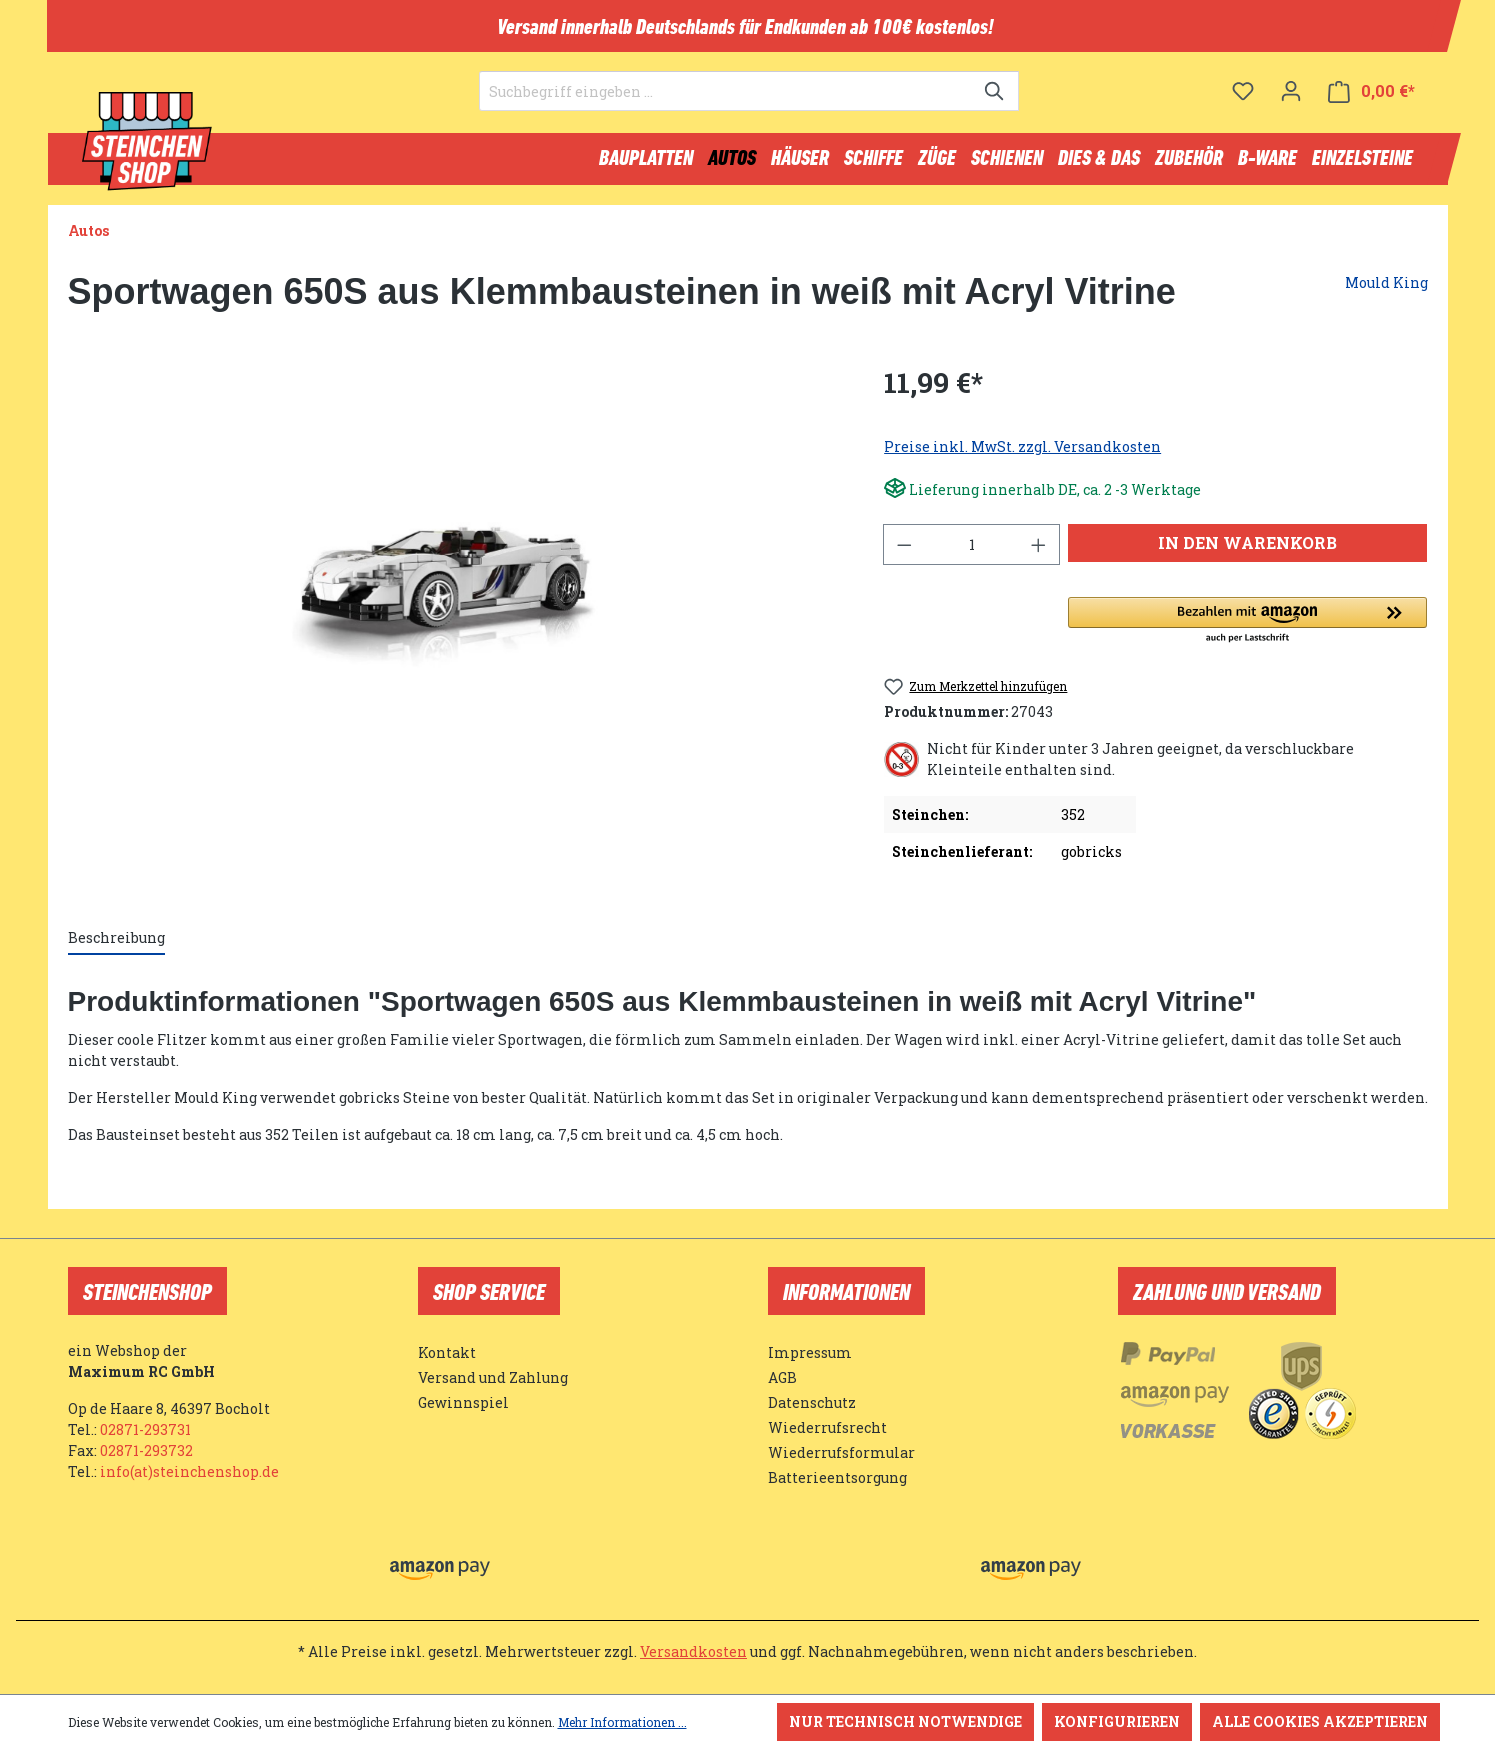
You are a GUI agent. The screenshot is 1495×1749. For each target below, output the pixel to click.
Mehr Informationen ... (622, 1722)
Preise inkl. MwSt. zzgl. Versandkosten (1022, 455)
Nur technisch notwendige (905, 1721)
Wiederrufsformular (841, 1452)
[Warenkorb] (1371, 105)
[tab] (116, 947)
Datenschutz (812, 1402)
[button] (1248, 630)
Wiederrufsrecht (827, 1427)
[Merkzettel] (1243, 105)
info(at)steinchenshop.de (189, 1471)
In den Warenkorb (1247, 551)
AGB (782, 1377)
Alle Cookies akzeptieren (1320, 1721)
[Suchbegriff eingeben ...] (726, 106)
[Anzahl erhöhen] (1039, 553)
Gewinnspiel (463, 1402)
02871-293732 (146, 1450)
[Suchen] (995, 106)
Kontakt (447, 1352)
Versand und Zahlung (493, 1377)
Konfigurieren (1117, 1721)
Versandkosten (693, 1651)
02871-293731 (145, 1429)
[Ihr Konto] (1291, 105)
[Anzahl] (972, 553)
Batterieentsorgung (837, 1477)
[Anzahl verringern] (904, 553)
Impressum (810, 1352)
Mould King (1386, 291)
